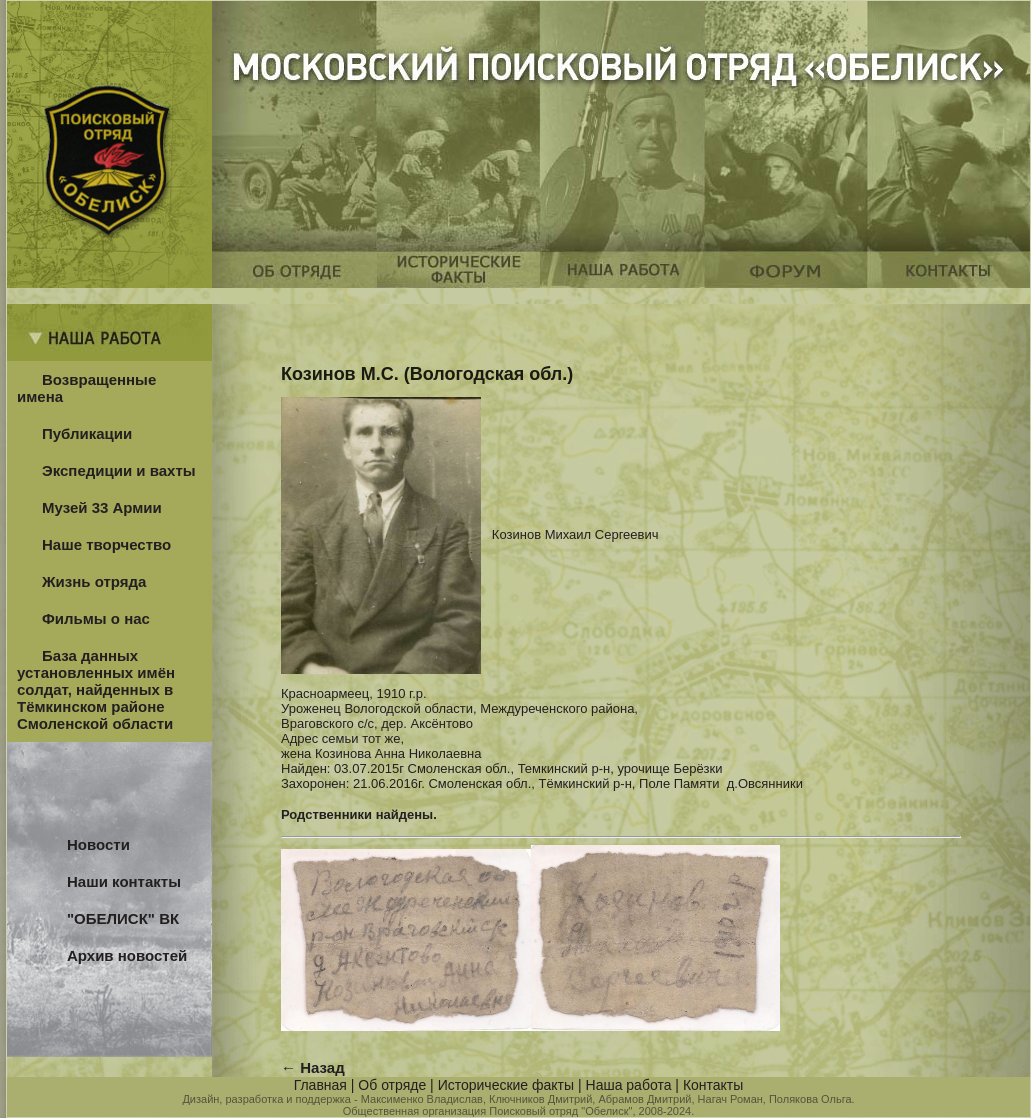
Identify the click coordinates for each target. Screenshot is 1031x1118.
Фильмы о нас (96, 618)
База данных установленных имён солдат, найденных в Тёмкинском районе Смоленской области (96, 689)
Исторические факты (506, 1085)
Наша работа (629, 1085)
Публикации (87, 433)
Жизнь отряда (94, 581)
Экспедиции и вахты (119, 470)
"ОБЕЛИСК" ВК (123, 918)
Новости (98, 844)
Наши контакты (124, 881)
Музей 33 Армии (102, 507)
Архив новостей (127, 955)
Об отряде (392, 1085)
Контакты (713, 1085)
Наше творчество (106, 544)
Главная (320, 1085)
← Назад (313, 1067)
